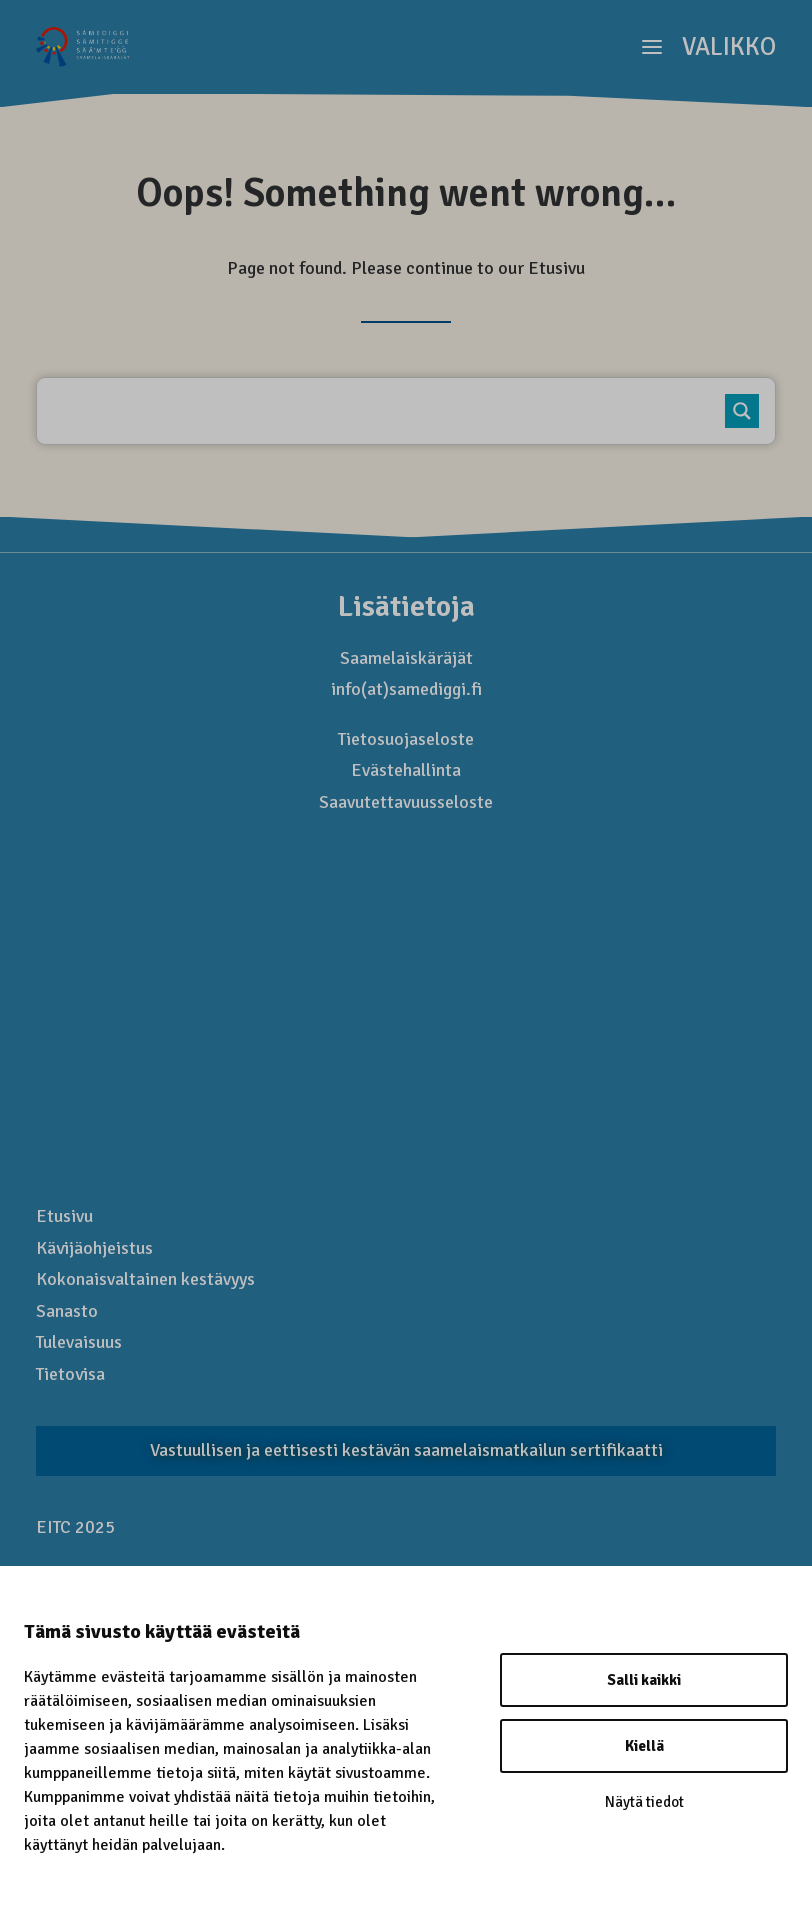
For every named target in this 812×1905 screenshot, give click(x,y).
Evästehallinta (406, 770)
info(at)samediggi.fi (406, 689)
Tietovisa (70, 1374)
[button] (709, 47)
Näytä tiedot (644, 1802)
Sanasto (67, 1311)
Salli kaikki (644, 1680)
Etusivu (556, 268)
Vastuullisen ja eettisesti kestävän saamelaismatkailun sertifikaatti (406, 1450)
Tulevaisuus (79, 1342)
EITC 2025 (75, 1527)
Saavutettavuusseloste (406, 802)
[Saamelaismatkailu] (83, 47)
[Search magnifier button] (742, 411)
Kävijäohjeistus (94, 1248)
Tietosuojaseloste (406, 739)
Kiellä (644, 1746)
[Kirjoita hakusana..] (394, 411)
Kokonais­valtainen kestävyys (145, 1279)
